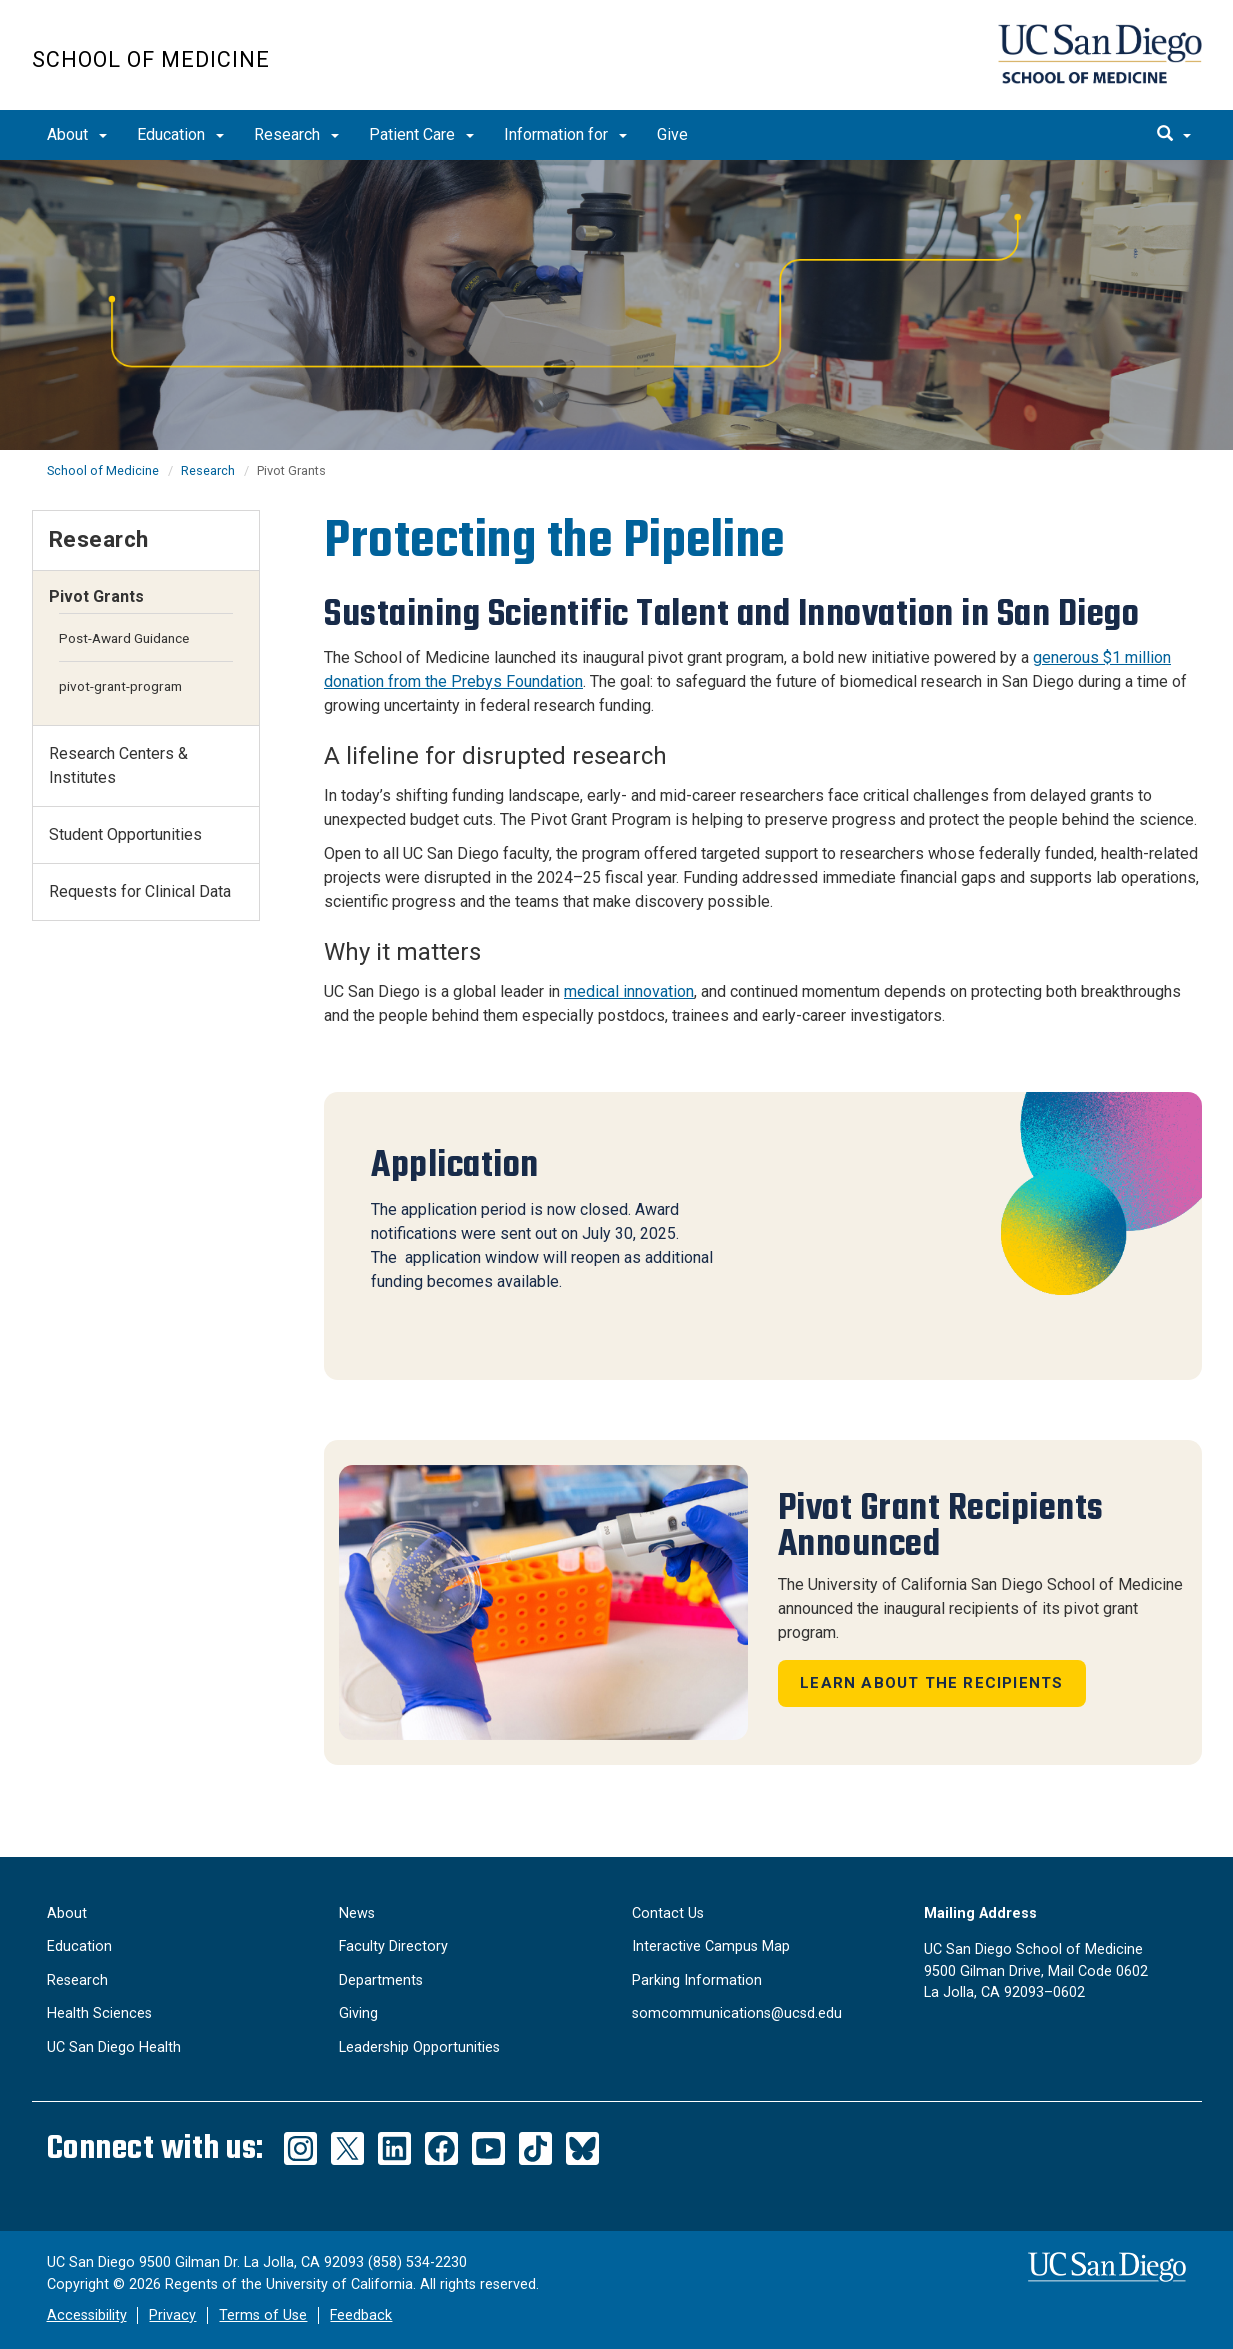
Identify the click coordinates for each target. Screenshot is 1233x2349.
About (77, 134)
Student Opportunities (125, 834)
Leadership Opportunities (419, 2047)
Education (180, 134)
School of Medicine (151, 59)
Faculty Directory (393, 1946)
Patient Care (421, 134)
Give (672, 134)
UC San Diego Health (114, 2047)
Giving (358, 2013)
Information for (565, 134)
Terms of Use (263, 2315)
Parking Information (697, 1980)
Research (296, 134)
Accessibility (87, 2315)
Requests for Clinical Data (140, 891)
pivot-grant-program (120, 686)
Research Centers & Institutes (118, 765)
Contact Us (668, 1913)
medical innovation (629, 991)
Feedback (361, 2315)
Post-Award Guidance (124, 638)
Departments (381, 1980)
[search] (1174, 135)
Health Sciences (99, 2013)
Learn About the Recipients (931, 1683)
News (357, 1913)
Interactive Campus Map (711, 1946)
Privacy (172, 2315)
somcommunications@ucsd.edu (737, 2013)
